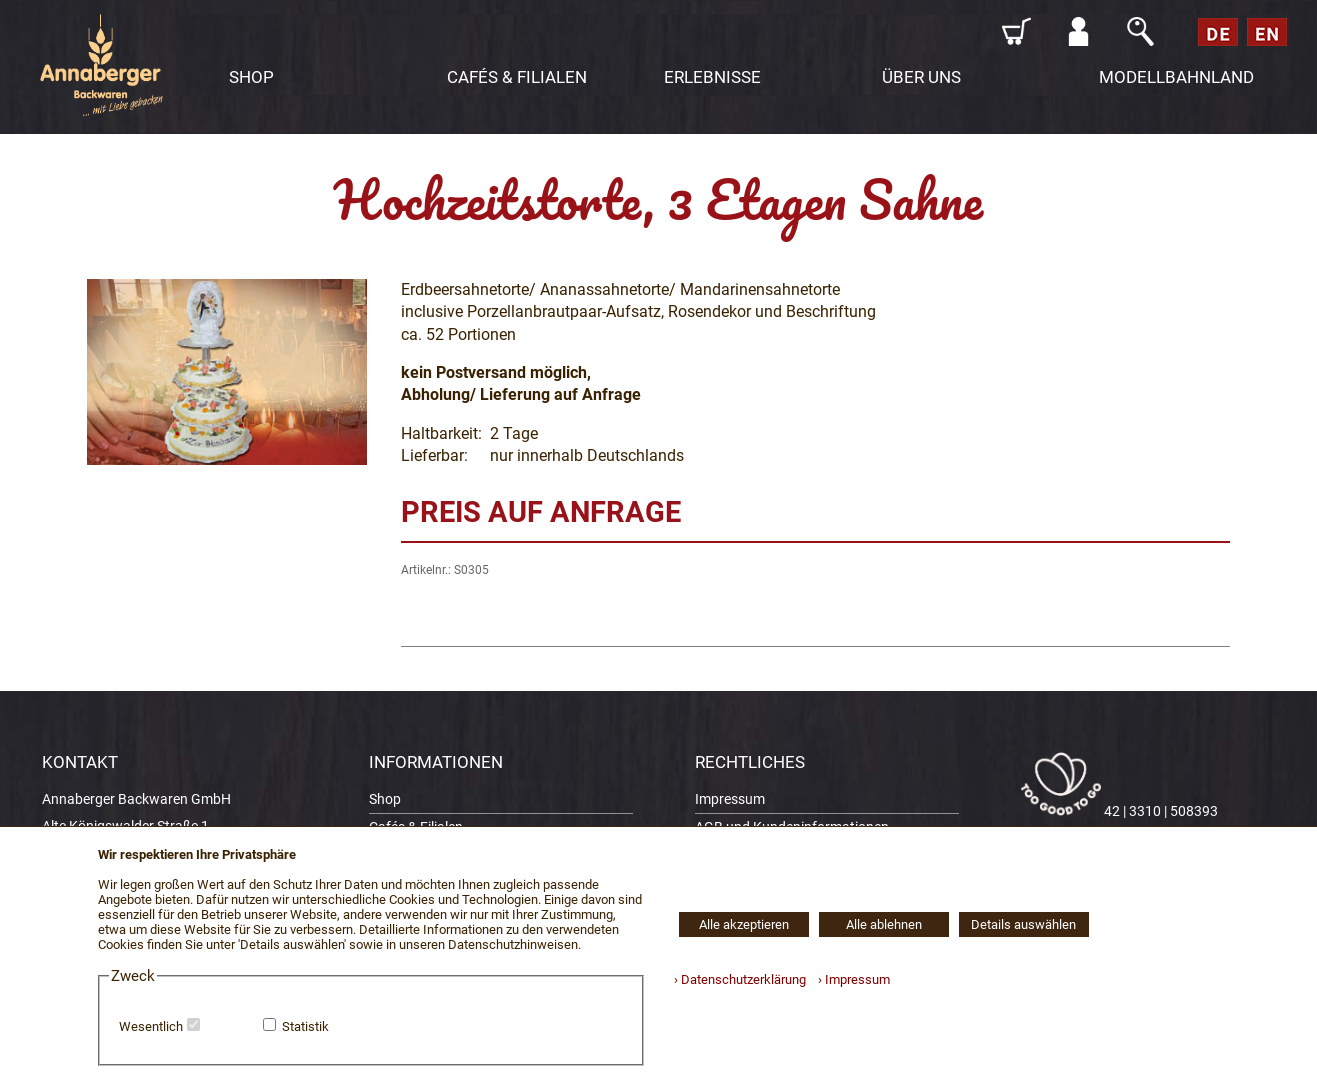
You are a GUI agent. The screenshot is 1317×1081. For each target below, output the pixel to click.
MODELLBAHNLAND (1176, 77)
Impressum (730, 799)
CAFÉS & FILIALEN (517, 77)
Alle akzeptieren (744, 924)
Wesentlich (151, 1026)
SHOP (251, 77)
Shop (385, 799)
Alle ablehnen (884, 924)
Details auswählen (1023, 924)
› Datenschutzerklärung (740, 979)
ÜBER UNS (921, 77)
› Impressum (849, 979)
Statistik (305, 1026)
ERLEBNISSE (712, 77)
